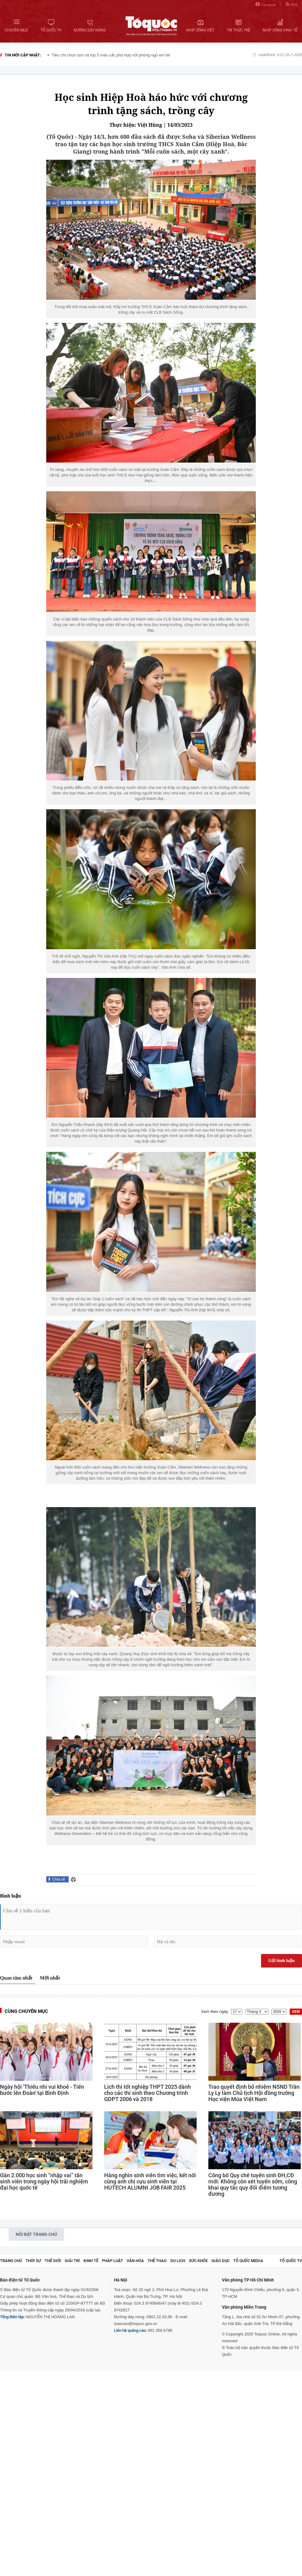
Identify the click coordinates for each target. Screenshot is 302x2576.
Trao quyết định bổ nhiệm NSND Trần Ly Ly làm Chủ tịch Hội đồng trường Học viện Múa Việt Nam (254, 2093)
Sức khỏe (198, 2260)
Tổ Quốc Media (248, 2260)
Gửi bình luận (281, 1960)
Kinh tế (91, 2260)
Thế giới (53, 2260)
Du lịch (177, 2260)
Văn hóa (135, 2260)
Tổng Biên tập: (12, 2316)
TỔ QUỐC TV (291, 2260)
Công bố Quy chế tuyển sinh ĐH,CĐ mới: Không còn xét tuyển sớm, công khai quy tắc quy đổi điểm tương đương (252, 2184)
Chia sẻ (58, 1879)
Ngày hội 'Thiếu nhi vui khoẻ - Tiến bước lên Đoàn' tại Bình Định (42, 2090)
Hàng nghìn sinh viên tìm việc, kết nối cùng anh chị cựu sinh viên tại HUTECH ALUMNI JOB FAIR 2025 (150, 2181)
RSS (291, 4)
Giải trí (72, 2260)
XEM (296, 2011)
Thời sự (33, 2260)
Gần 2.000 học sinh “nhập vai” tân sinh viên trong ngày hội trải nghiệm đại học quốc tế (44, 2181)
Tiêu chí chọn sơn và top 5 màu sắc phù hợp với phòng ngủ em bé (111, 55)
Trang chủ (11, 2260)
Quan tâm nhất (16, 1977)
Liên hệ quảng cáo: (130, 2330)
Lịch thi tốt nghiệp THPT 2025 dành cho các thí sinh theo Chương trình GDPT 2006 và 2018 (147, 2093)
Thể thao (157, 2260)
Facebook (265, 4)
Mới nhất (50, 1977)
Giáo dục (220, 2260)
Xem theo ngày (214, 2011)
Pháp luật (112, 2260)
